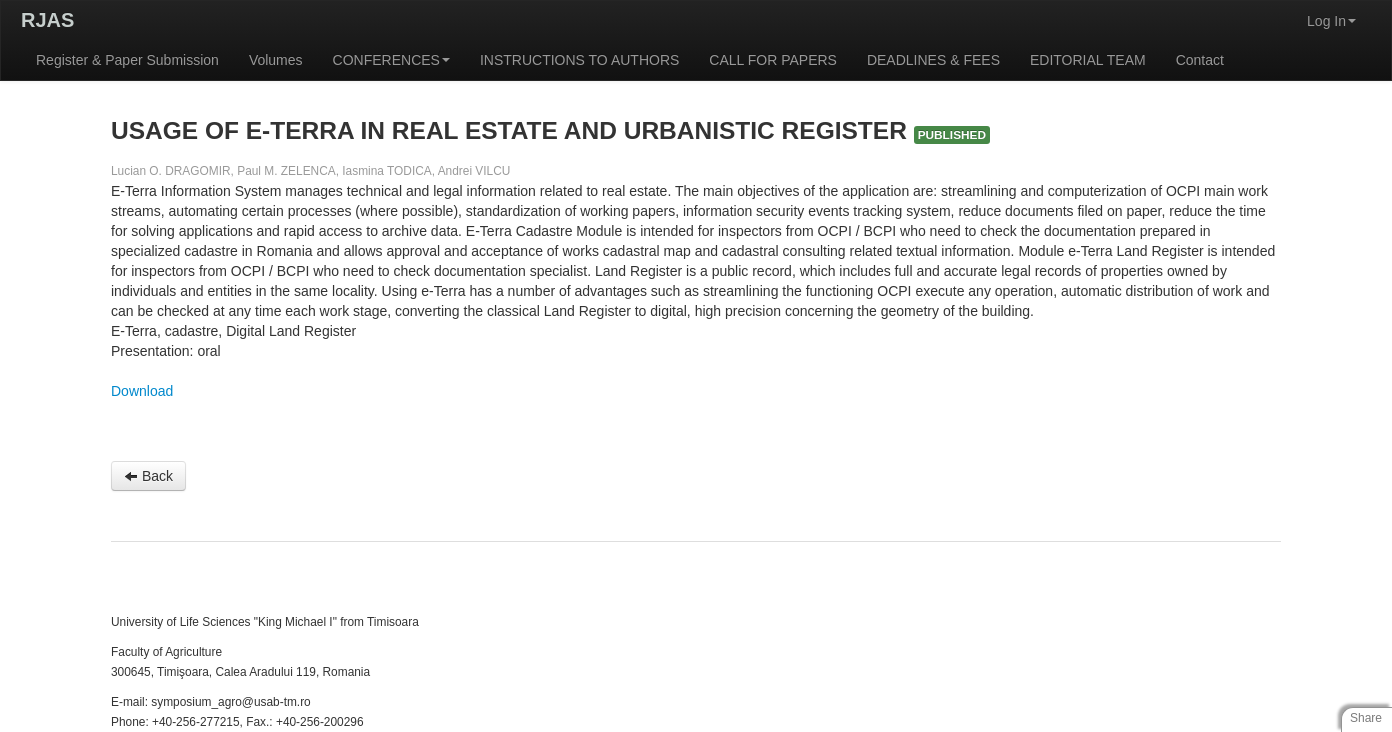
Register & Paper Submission (127, 60)
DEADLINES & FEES (933, 60)
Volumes (276, 60)
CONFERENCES (391, 60)
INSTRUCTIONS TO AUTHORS (579, 60)
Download (142, 391)
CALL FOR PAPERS (773, 60)
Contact (1200, 60)
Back (148, 476)
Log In (1331, 21)
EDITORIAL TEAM (1088, 60)
